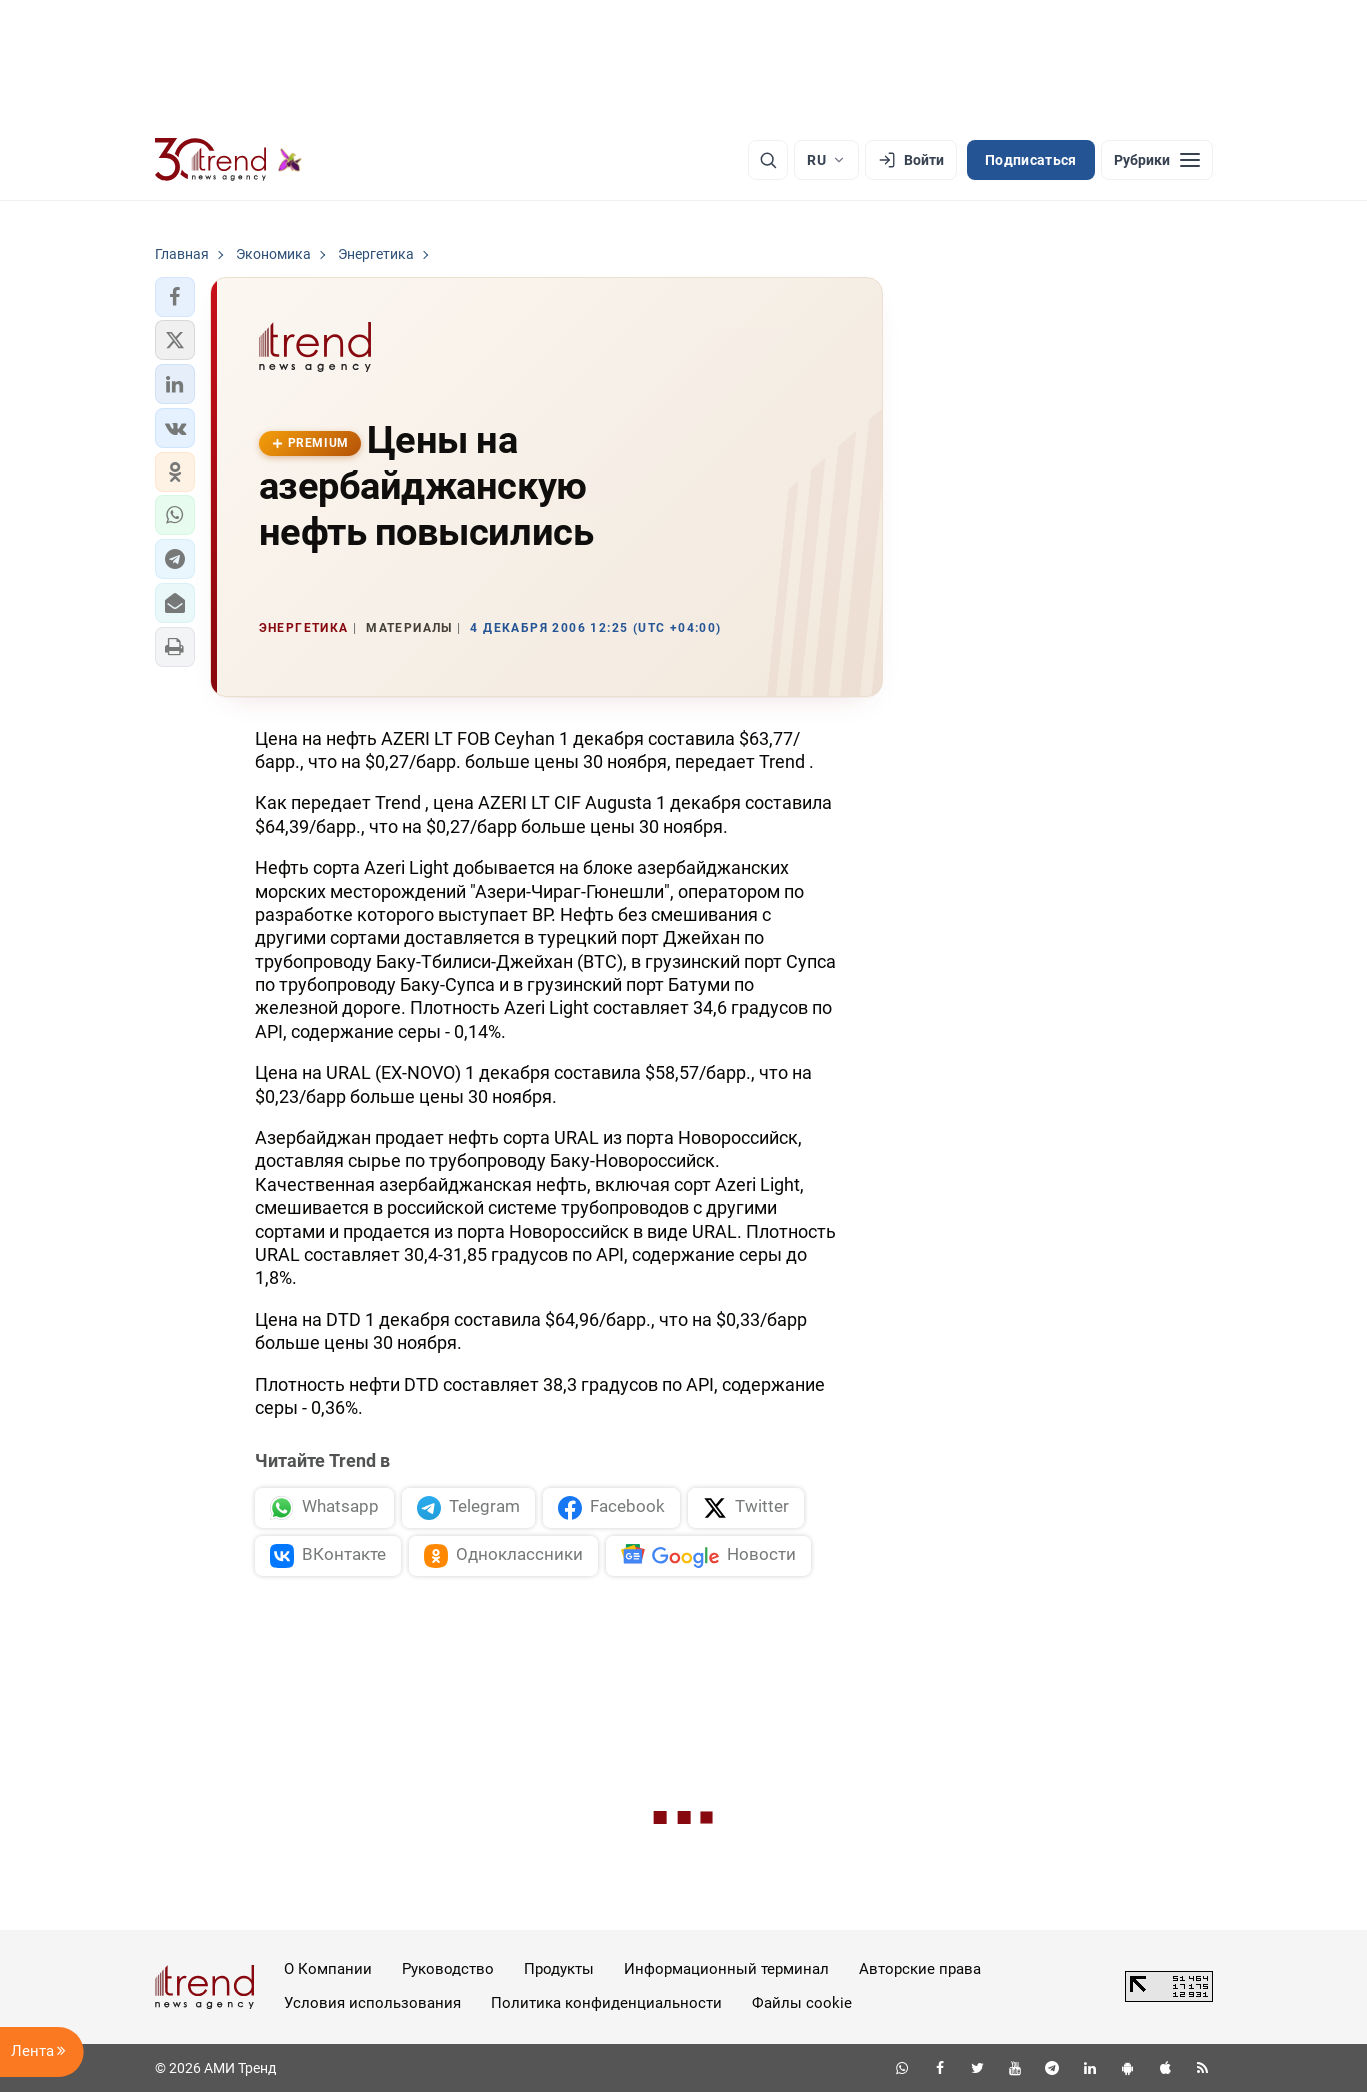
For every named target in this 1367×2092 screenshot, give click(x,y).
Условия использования (372, 2003)
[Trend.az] (229, 160)
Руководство (448, 1969)
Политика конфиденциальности (606, 2003)
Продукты (559, 1969)
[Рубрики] (1157, 160)
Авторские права (920, 1969)
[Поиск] (768, 160)
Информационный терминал (726, 1969)
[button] (175, 297)
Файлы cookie (802, 2003)
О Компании (328, 1969)
